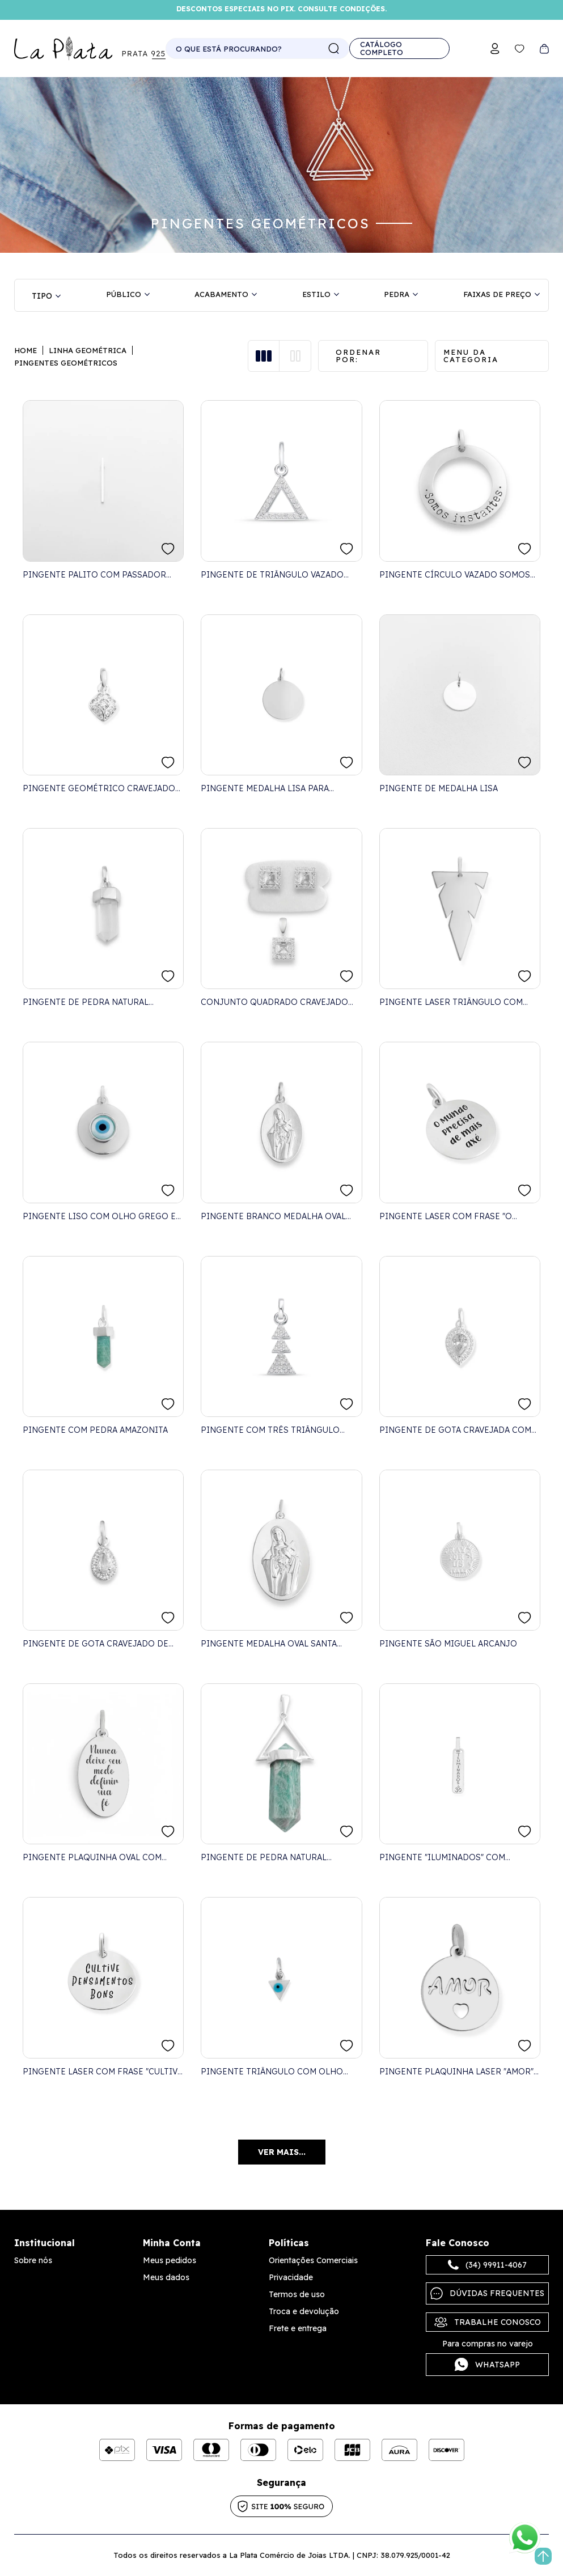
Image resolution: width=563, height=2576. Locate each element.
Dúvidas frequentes (487, 2293)
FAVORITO (168, 548)
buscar (334, 48)
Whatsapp (487, 2364)
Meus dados (166, 2277)
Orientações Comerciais (313, 2260)
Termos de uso (297, 2294)
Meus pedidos (169, 2260)
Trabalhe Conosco (487, 2322)
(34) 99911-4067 (487, 2265)
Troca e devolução (304, 2311)
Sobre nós (33, 2260)
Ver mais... (282, 2152)
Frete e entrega (298, 2328)
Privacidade (291, 2277)
